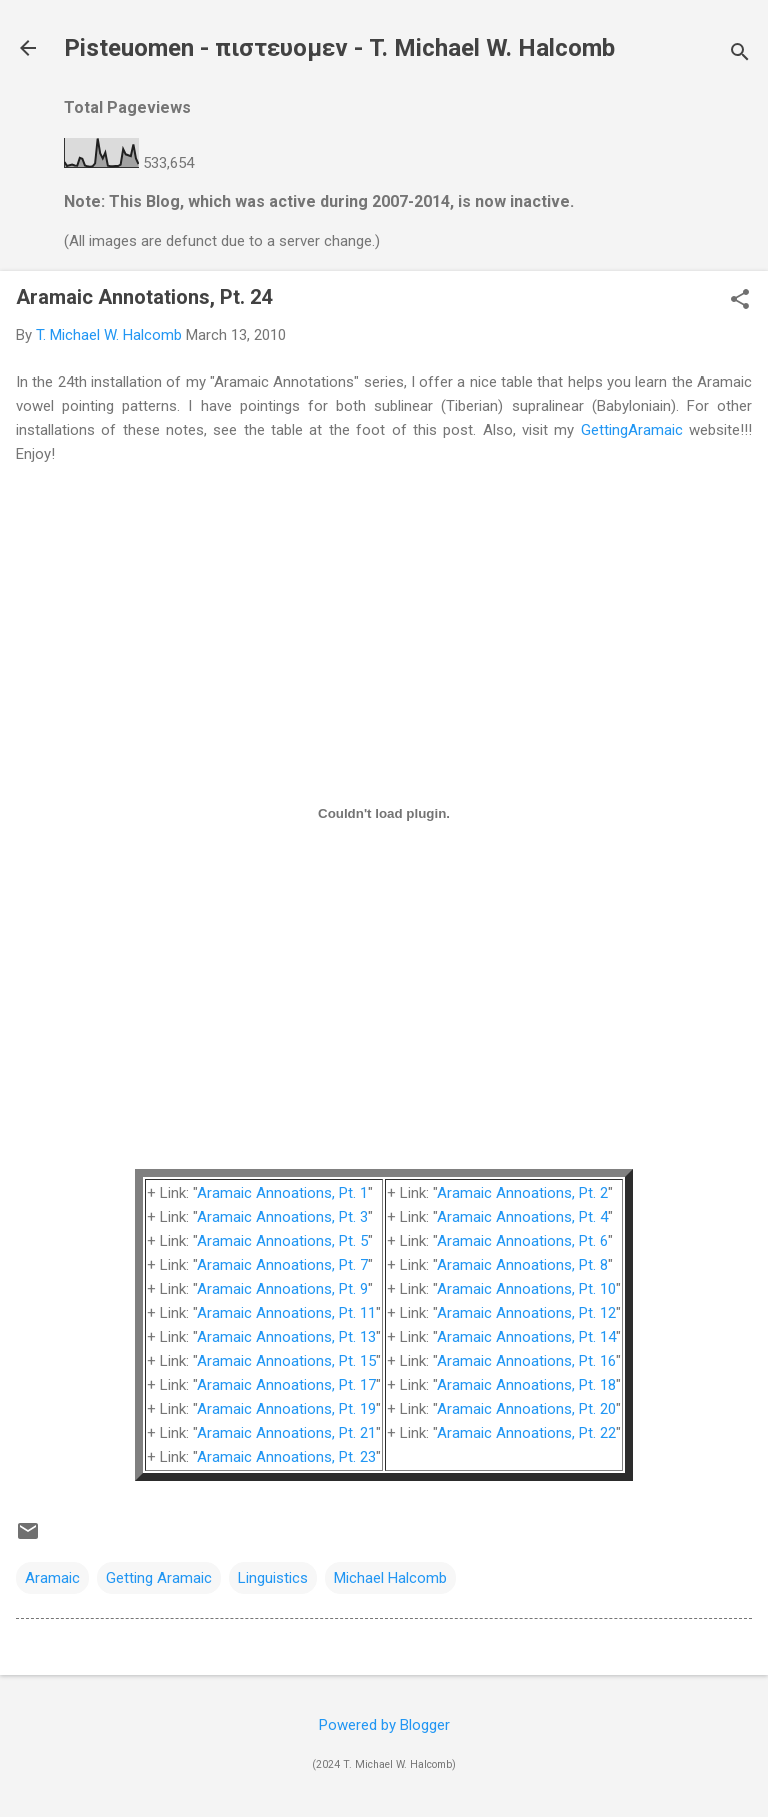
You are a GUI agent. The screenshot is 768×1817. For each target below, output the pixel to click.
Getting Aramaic (159, 1578)
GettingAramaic (632, 430)
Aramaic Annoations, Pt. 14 (526, 1337)
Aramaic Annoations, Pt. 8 (522, 1265)
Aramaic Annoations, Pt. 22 (526, 1433)
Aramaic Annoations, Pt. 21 (286, 1433)
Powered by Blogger (384, 1725)
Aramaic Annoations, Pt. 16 (526, 1361)
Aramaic (52, 1578)
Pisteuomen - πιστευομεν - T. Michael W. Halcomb (339, 48)
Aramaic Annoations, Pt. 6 (522, 1241)
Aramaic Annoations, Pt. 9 (282, 1289)
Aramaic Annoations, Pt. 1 (282, 1193)
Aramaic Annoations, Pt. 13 (286, 1337)
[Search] (740, 54)
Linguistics (273, 1578)
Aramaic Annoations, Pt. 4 (522, 1217)
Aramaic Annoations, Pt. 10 (526, 1289)
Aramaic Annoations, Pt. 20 (526, 1409)
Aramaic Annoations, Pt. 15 (286, 1361)
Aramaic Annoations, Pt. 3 (282, 1217)
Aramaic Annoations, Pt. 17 (286, 1385)
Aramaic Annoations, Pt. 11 (286, 1313)
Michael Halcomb (390, 1578)
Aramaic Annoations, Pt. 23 (286, 1457)
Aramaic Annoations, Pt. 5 (282, 1241)
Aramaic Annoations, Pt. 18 (526, 1385)
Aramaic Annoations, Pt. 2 (522, 1193)
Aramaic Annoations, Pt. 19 (286, 1409)
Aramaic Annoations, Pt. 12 (526, 1313)
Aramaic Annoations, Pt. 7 (282, 1265)
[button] (740, 301)
